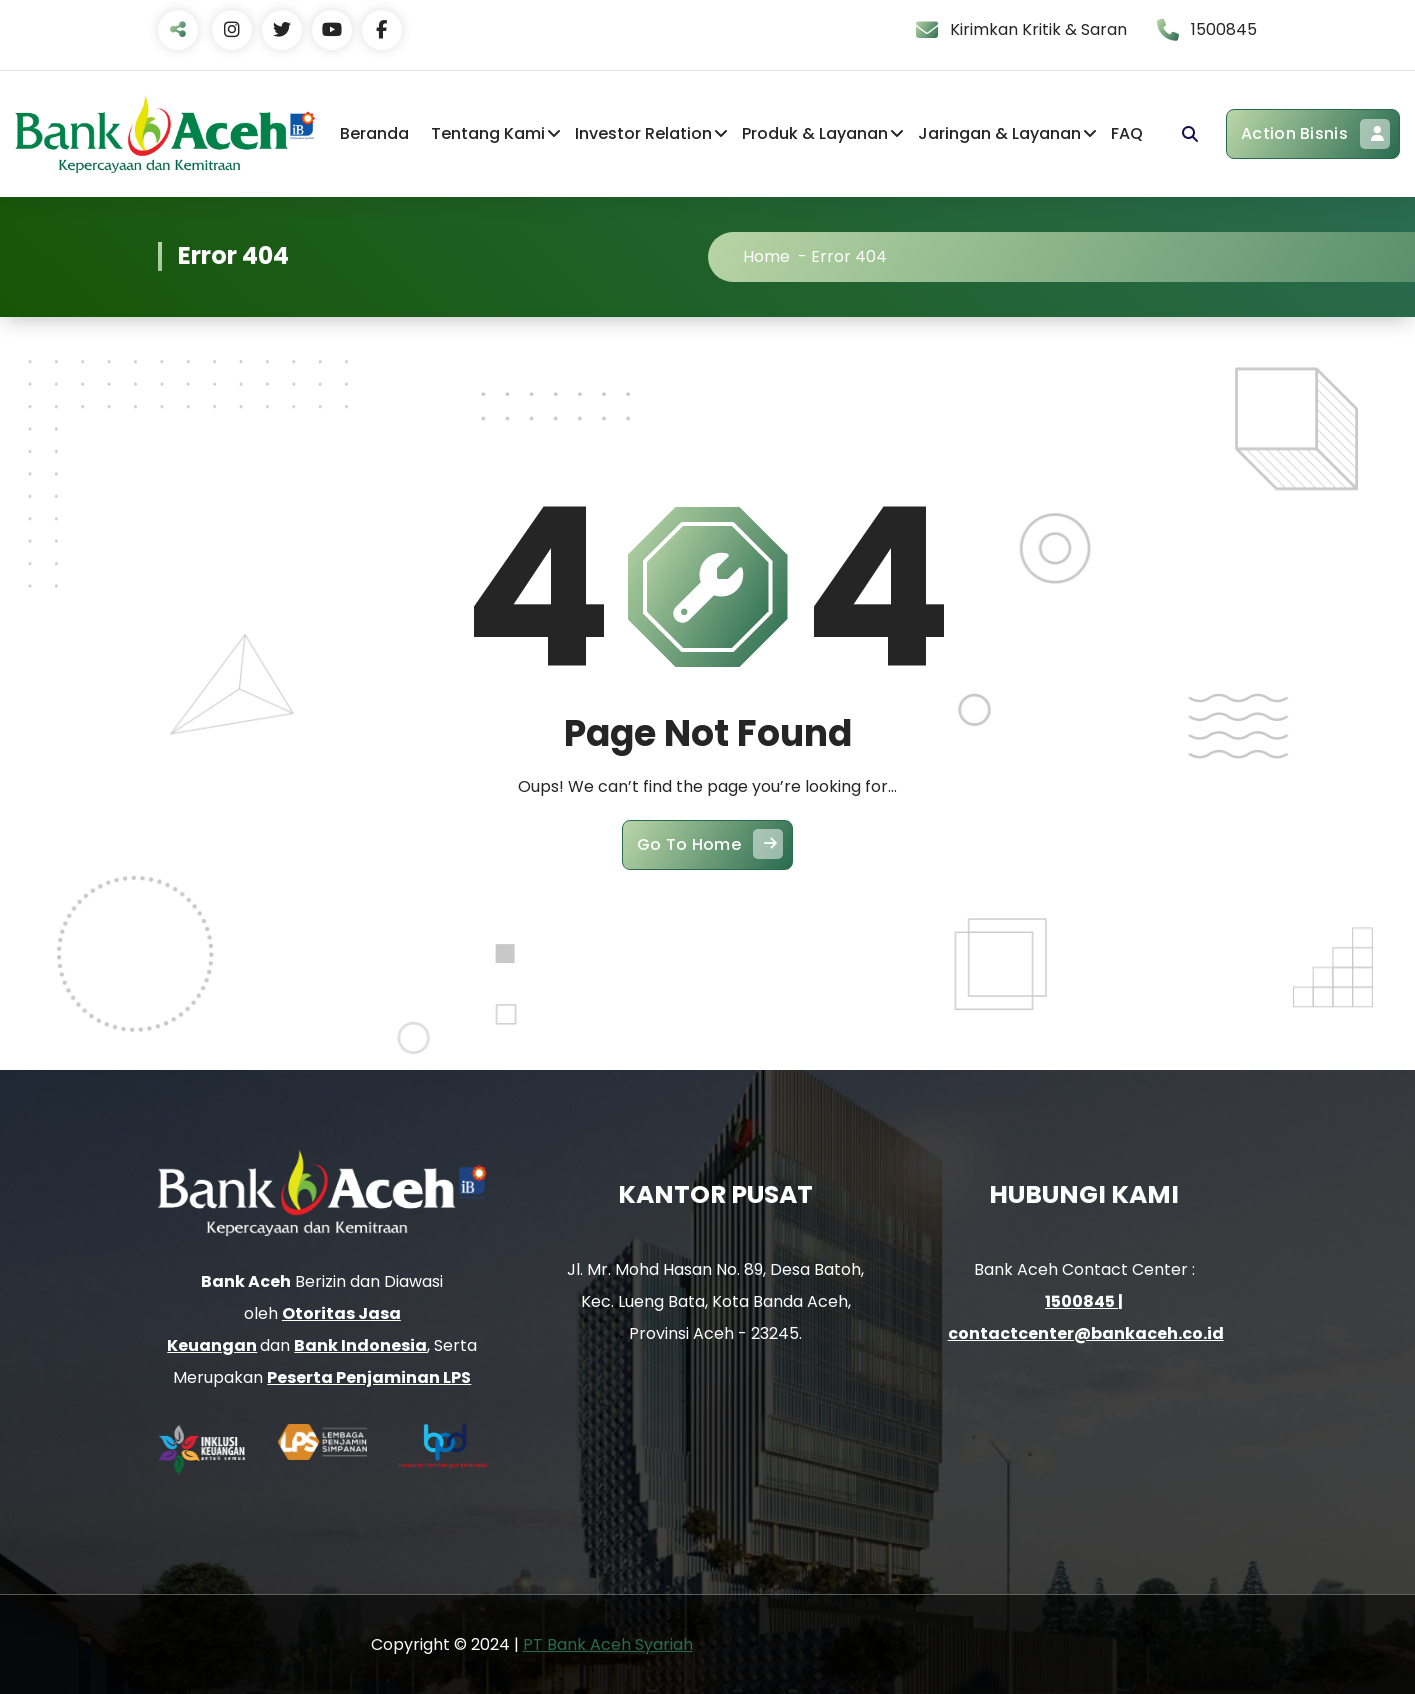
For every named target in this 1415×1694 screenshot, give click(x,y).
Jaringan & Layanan (999, 133)
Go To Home (710, 861)
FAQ (1127, 133)
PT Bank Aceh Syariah (608, 1643)
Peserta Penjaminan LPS (369, 1377)
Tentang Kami (488, 133)
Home (791, 256)
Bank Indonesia (360, 1345)
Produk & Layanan (815, 133)
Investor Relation (643, 133)
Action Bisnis (1315, 134)
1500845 (1081, 1300)
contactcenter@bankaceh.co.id (1086, 1332)
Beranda (374, 133)
